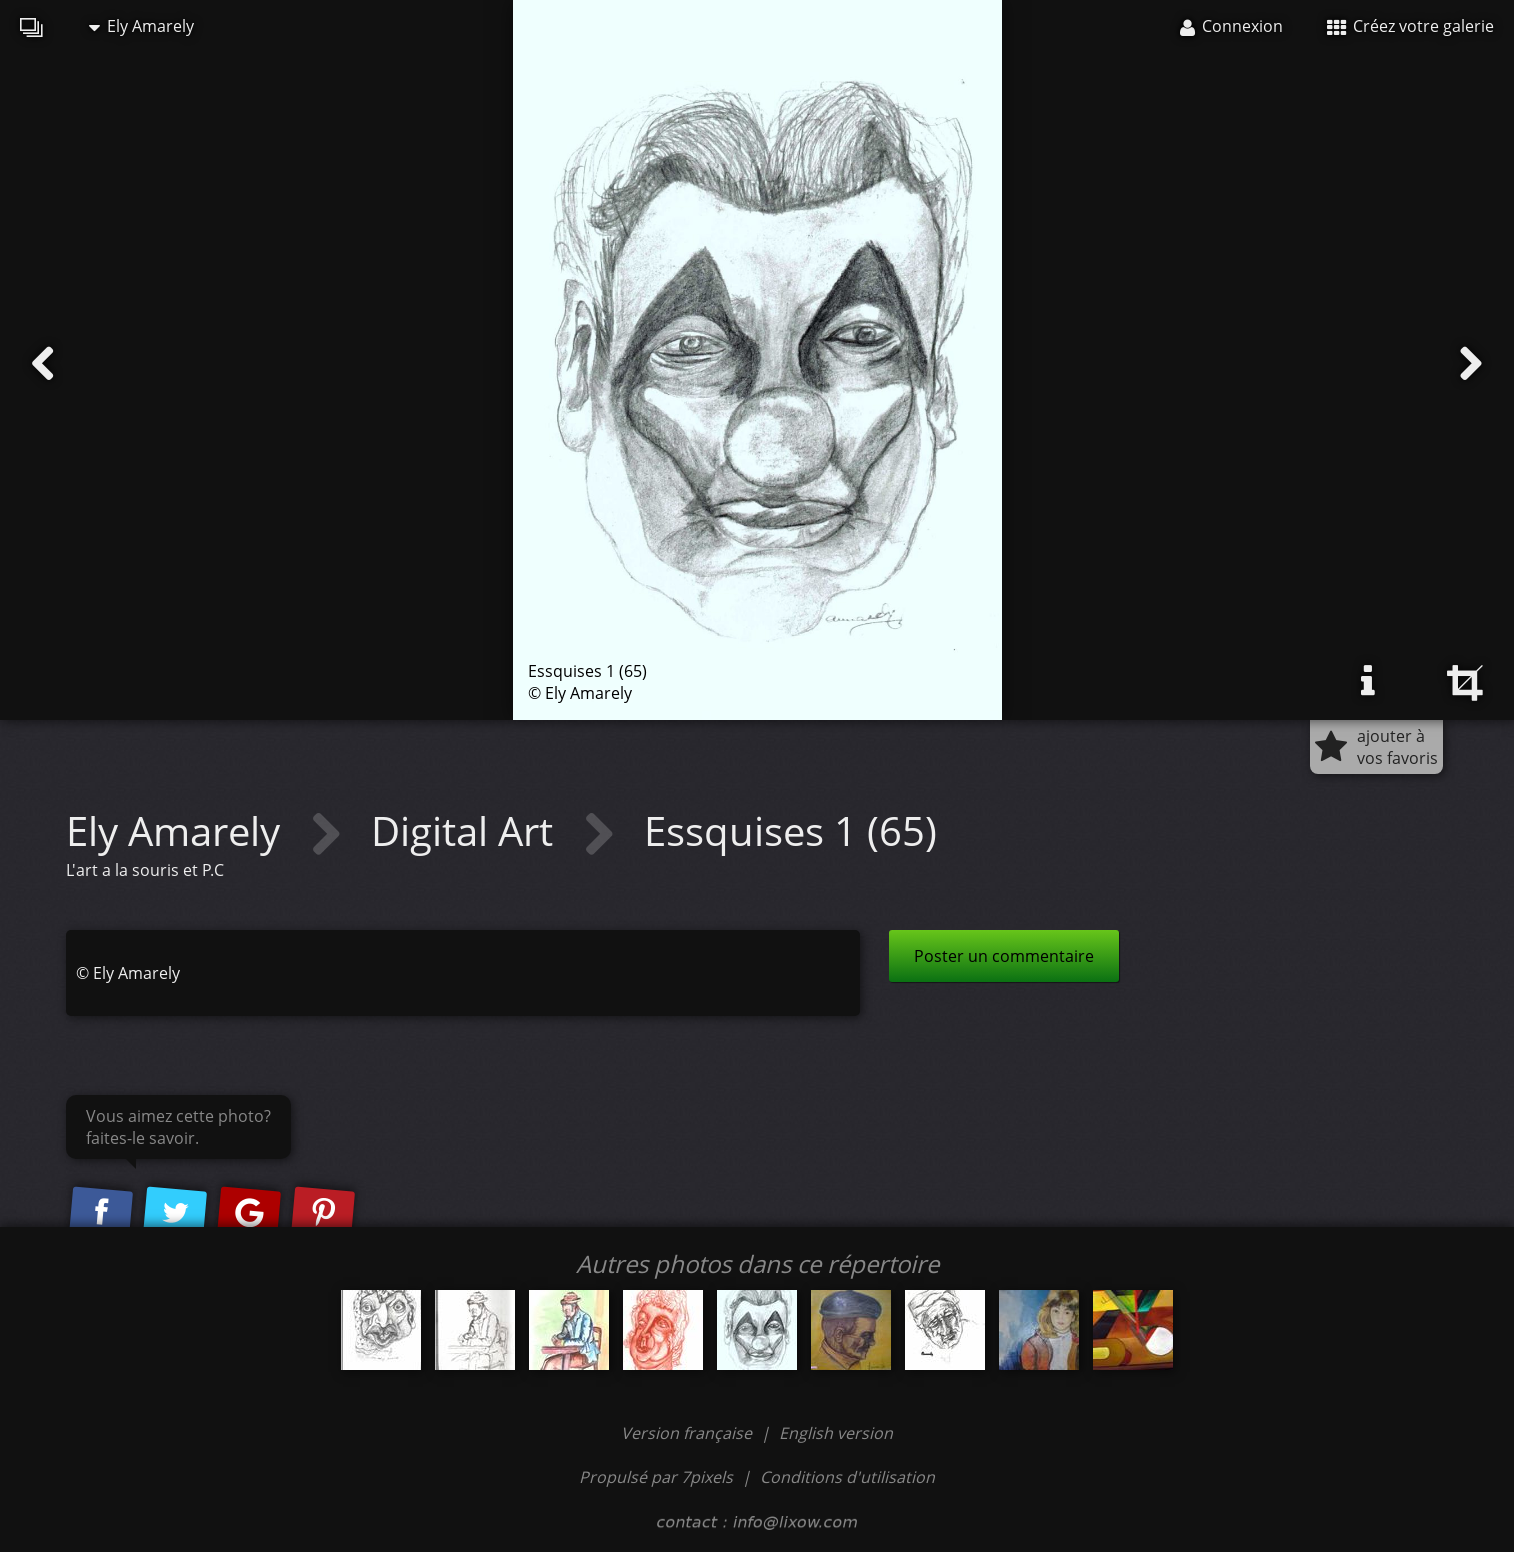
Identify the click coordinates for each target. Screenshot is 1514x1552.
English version (836, 1433)
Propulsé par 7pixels (656, 1477)
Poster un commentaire (1004, 956)
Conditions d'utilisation (847, 1477)
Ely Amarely (141, 26)
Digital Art (467, 830)
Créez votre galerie (1410, 26)
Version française (688, 1433)
